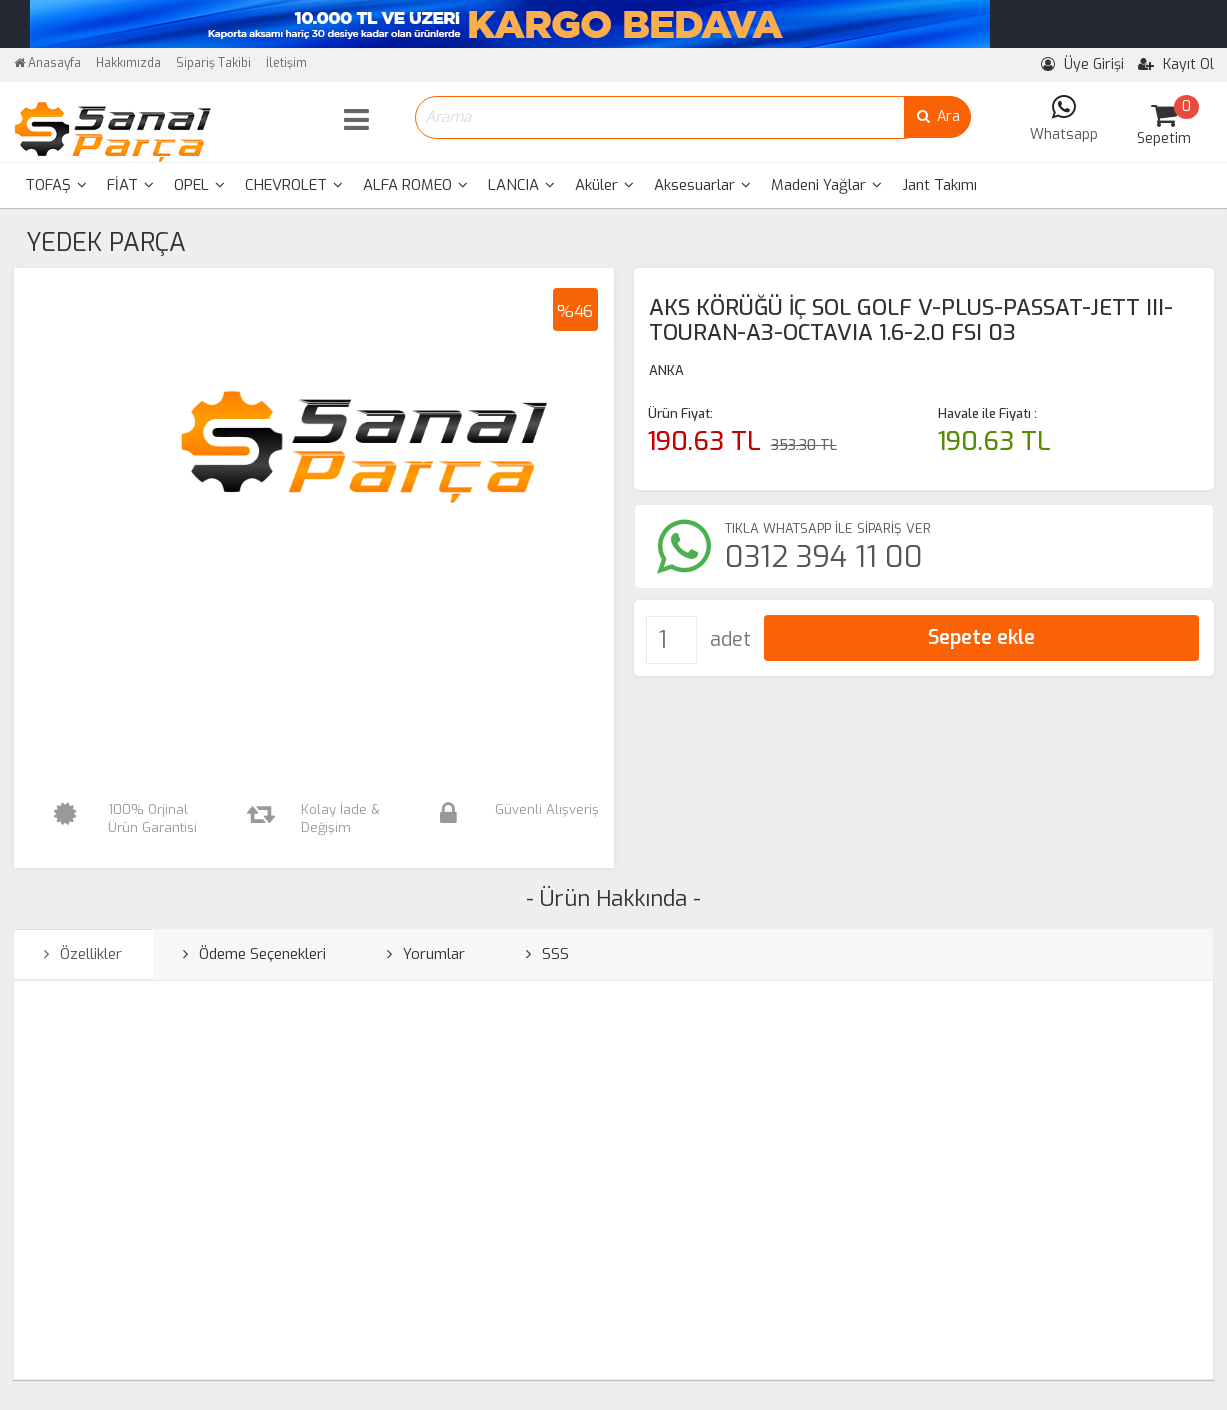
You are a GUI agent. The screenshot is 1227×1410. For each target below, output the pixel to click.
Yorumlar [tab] (426, 954)
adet (730, 639)
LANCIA (521, 185)
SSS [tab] (547, 954)
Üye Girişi (1082, 64)
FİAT (130, 185)
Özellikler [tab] (83, 954)
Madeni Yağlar (826, 185)
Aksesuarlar (702, 185)
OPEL (199, 185)
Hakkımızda (128, 63)
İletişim (286, 63)
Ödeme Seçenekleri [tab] (254, 954)
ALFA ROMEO (415, 185)
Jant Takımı (939, 185)
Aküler (604, 185)
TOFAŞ (56, 185)
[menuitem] (56, 185)
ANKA (666, 370)
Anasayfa (47, 63)
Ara (937, 116)
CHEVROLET (294, 185)
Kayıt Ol (1176, 64)
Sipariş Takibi (213, 63)
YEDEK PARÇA (106, 242)
